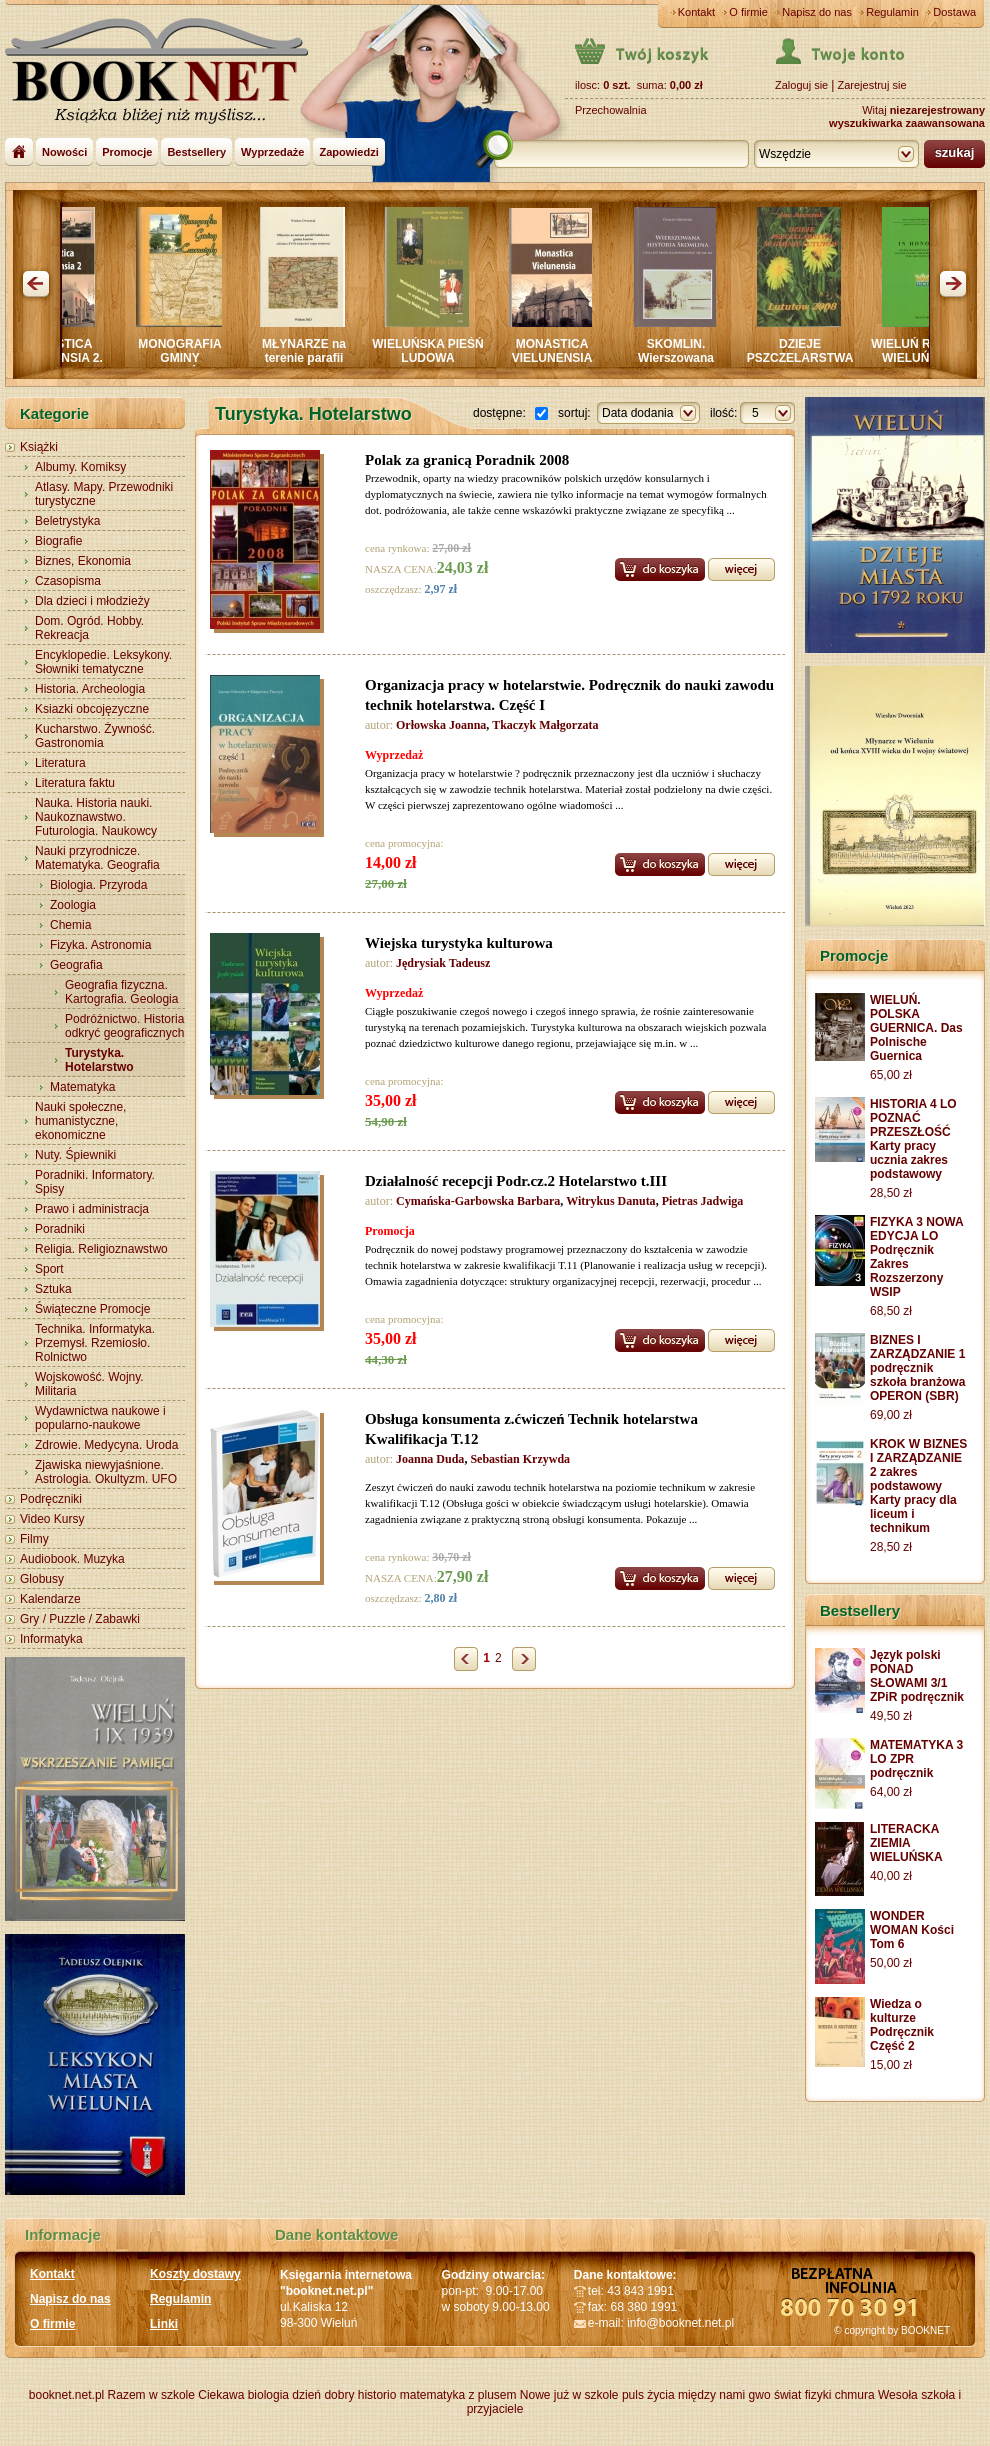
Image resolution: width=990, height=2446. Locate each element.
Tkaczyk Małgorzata (545, 725)
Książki (39, 447)
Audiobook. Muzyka (72, 1559)
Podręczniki (51, 1499)
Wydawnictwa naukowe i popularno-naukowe (100, 1418)
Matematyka (82, 1087)
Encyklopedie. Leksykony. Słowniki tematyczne (103, 662)
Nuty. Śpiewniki (75, 1155)
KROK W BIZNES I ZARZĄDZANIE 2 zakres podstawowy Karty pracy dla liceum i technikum (918, 1486)
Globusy (42, 1579)
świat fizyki (802, 2395)
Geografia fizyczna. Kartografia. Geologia (121, 992)
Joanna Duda (430, 1459)
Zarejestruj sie (871, 85)
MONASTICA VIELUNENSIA (561, 351)
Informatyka (51, 1639)
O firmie (748, 12)
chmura (855, 2395)
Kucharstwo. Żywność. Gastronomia (95, 736)
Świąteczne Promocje (92, 1309)
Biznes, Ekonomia (83, 561)
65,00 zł (891, 1075)
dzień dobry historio (344, 2395)
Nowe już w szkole (569, 2395)
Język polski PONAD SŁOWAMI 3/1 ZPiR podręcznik (917, 1676)
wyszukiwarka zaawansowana (907, 123)
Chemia (70, 925)
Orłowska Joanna (441, 725)
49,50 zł (891, 1716)
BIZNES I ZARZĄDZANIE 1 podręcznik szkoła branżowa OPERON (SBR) (917, 1368)
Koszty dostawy (195, 2274)
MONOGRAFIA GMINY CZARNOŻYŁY (188, 358)
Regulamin (892, 12)
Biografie (58, 541)
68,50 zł (891, 1311)
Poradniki (60, 1229)
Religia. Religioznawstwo (101, 1249)
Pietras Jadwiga (703, 1201)
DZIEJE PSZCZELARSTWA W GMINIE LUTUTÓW (809, 365)
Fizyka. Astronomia (100, 945)
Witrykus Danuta (610, 1201)
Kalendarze (50, 1599)
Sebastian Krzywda (520, 1459)
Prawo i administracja (92, 1209)
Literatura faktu (75, 783)
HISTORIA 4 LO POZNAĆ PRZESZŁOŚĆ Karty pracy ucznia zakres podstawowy (913, 1139)
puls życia (648, 2395)
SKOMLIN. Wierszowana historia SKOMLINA (685, 358)
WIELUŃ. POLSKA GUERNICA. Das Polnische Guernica (916, 1028)
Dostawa (954, 12)
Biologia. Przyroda (98, 885)
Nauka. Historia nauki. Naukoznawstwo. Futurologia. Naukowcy (96, 817)
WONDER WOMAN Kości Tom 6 (912, 1930)
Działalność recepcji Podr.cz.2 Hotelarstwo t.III (516, 1181)
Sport (49, 1269)
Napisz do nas (817, 12)
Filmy (34, 1539)
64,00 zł (891, 1792)
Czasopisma (68, 581)
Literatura (60, 763)
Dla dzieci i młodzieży (92, 601)
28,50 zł (891, 1193)
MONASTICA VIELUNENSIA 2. (65, 351)
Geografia (76, 965)
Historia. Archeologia (90, 689)
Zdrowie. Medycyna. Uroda (106, 1445)
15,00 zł (891, 2065)
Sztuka (53, 1289)
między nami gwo (724, 2395)
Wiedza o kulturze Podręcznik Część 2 (902, 2025)
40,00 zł (891, 1876)
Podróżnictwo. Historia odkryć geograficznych (124, 1026)
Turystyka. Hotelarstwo (99, 1060)
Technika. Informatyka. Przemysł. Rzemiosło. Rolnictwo (95, 1343)
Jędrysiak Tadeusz (443, 963)
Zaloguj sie (801, 85)
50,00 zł (891, 1963)
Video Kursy (52, 1519)
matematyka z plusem (458, 2395)
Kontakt (696, 12)
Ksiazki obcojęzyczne (92, 709)
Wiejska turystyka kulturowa (459, 943)
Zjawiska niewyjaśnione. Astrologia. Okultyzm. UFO (106, 1472)
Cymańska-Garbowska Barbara (478, 1201)
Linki (164, 2324)
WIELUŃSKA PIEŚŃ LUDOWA (437, 351)
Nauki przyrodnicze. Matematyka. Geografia (97, 858)
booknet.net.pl (66, 2395)
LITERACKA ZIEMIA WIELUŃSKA (906, 1843)
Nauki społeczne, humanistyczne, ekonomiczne (80, 1121)
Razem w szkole (151, 2395)
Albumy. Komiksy (80, 467)
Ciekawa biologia (243, 2395)
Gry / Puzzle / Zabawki (80, 1619)
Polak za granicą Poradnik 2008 (467, 460)
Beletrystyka (67, 521)
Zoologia (73, 905)
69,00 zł (891, 1415)
